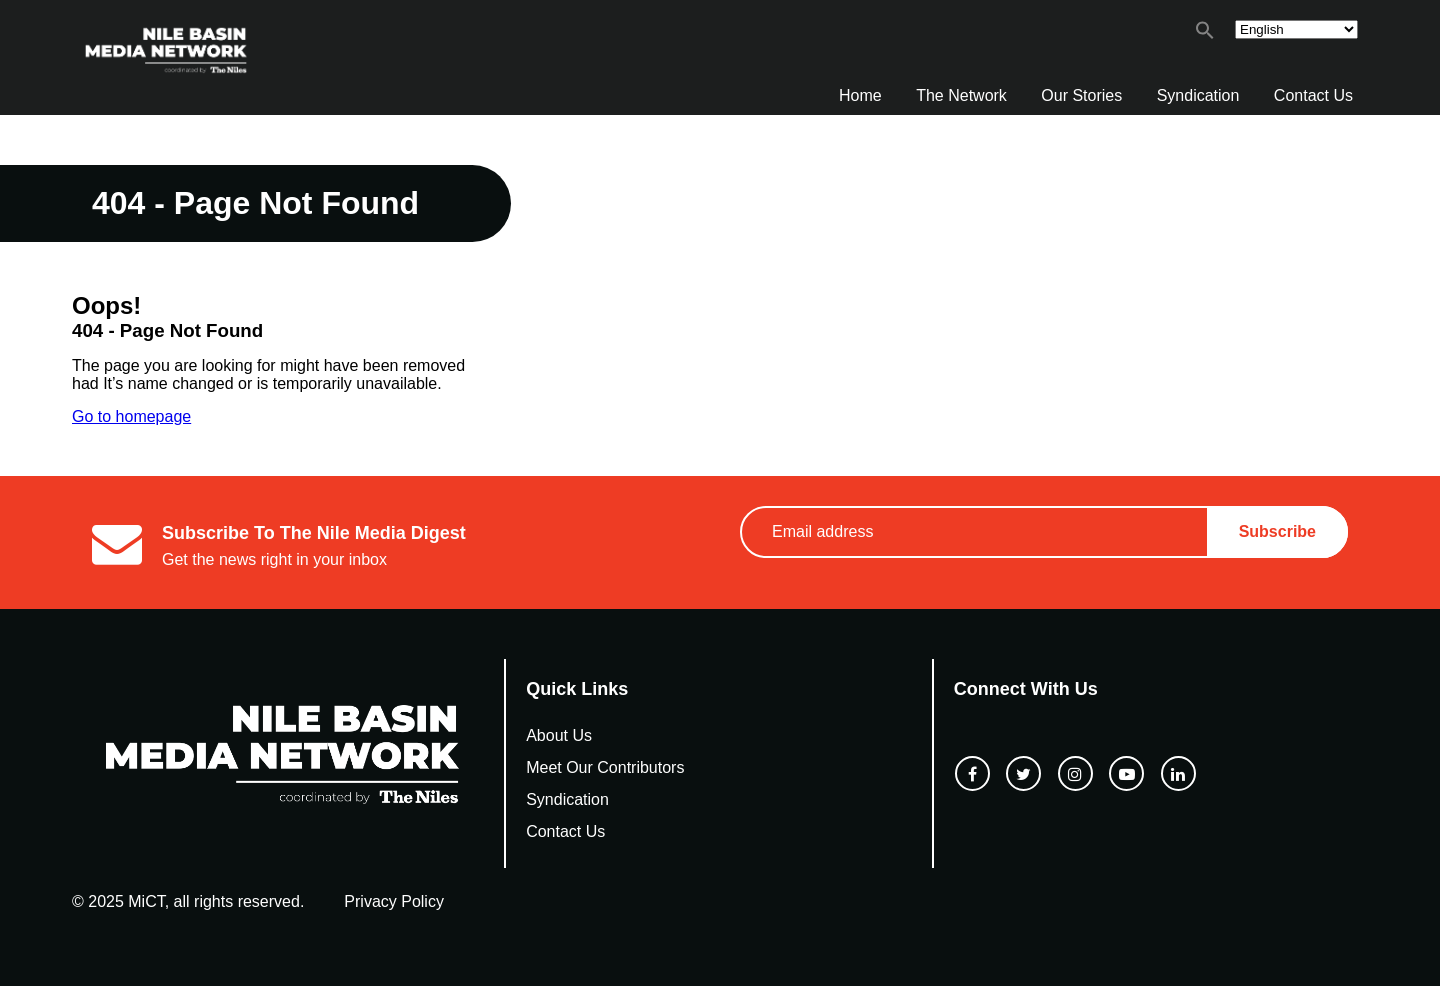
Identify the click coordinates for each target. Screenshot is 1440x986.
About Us (559, 735)
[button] (1205, 34)
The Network (961, 95)
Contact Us (1313, 95)
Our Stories (1081, 95)
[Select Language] (1296, 29)
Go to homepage (131, 416)
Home (860, 95)
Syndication (1198, 95)
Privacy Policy (394, 901)
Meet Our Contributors (605, 767)
